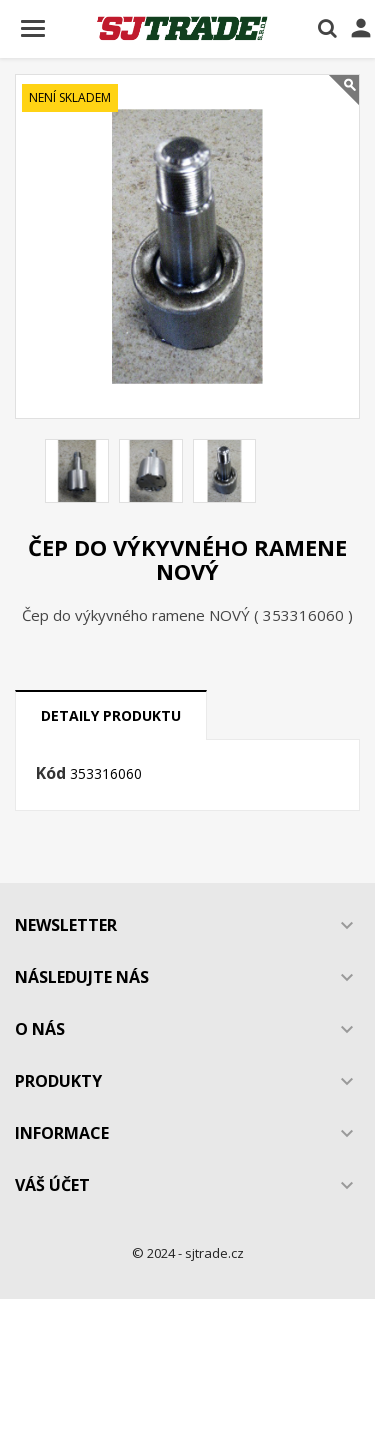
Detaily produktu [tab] (111, 715)
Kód (51, 774)
